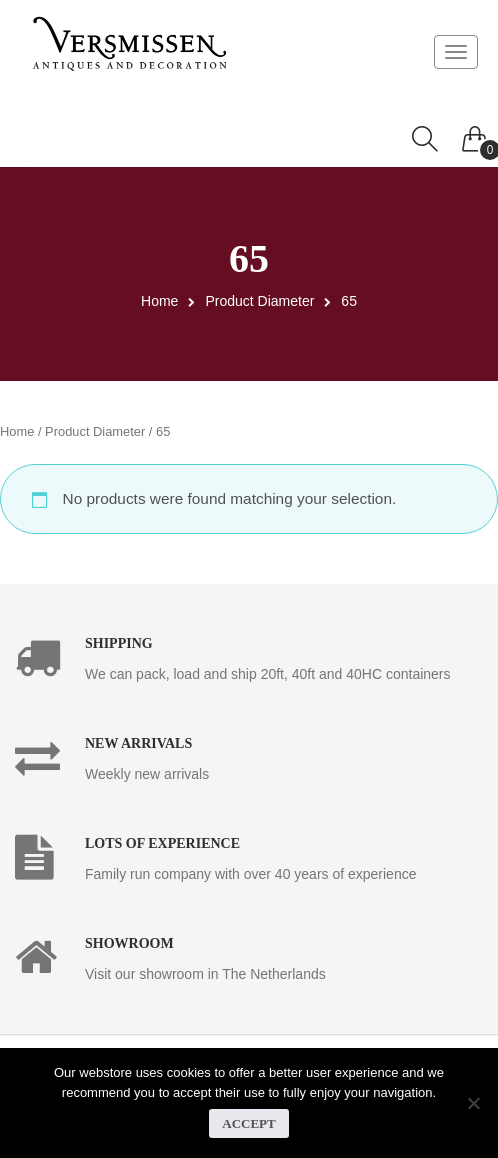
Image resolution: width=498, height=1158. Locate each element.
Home (159, 301)
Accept (248, 1123)
